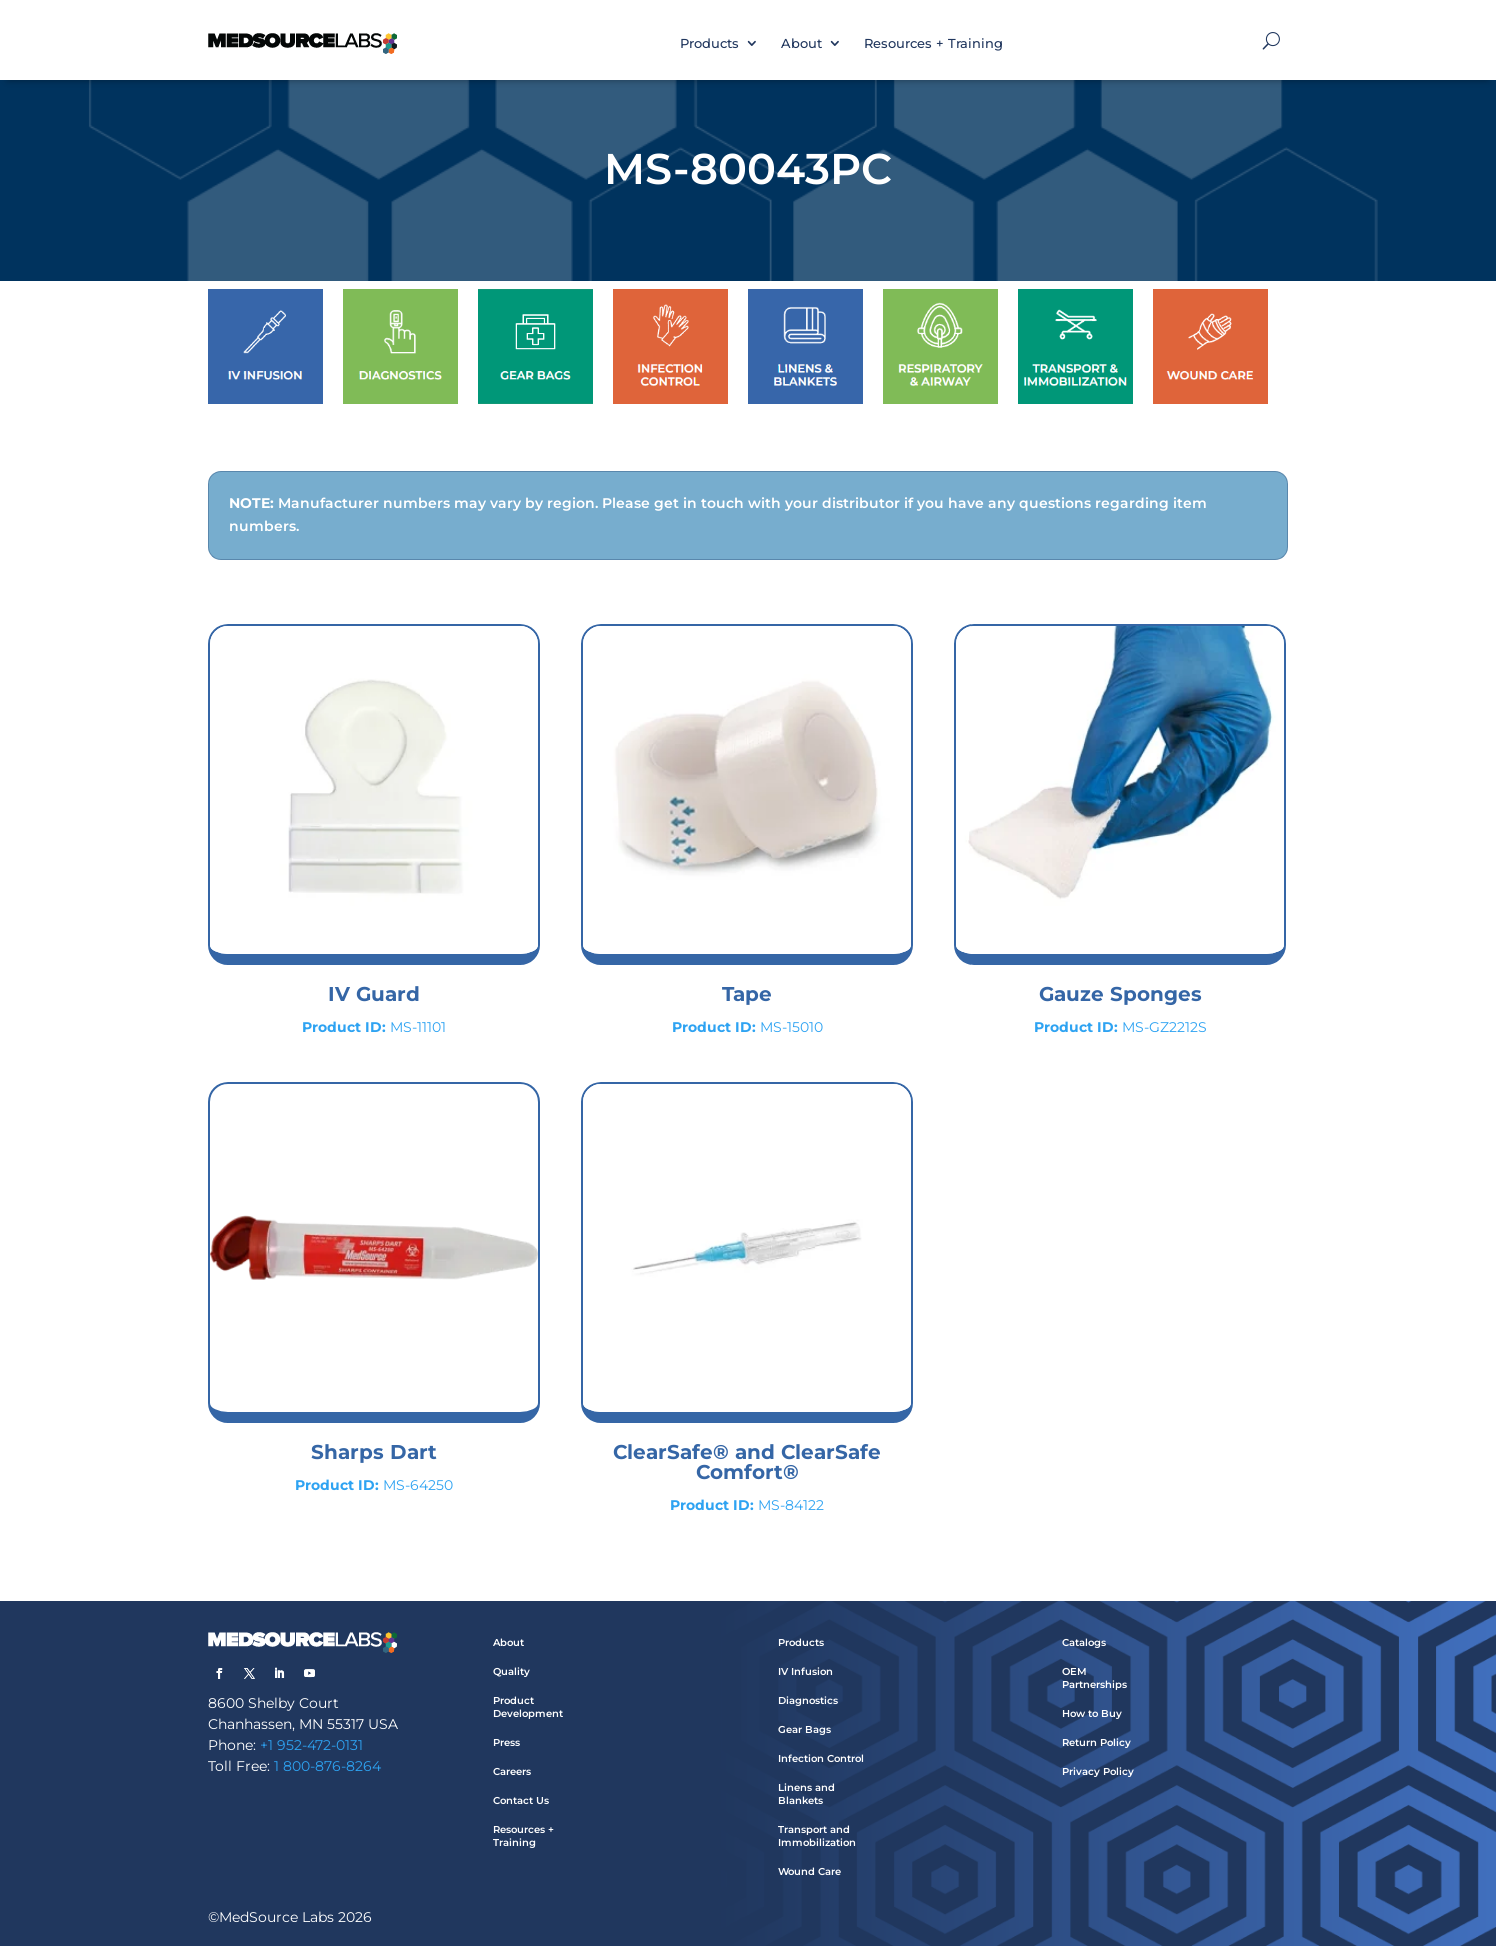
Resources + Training (933, 43)
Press (506, 1742)
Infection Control (821, 1758)
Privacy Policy (1098, 1771)
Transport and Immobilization (817, 1836)
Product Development (528, 1707)
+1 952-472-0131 (311, 1745)
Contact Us (521, 1800)
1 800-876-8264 (327, 1766)
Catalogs (1084, 1642)
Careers (512, 1771)
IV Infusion (805, 1671)
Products (709, 43)
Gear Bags (804, 1729)
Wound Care (809, 1871)
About (801, 43)
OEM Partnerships (1094, 1678)
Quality (511, 1671)
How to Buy (1092, 1713)
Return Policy (1096, 1742)
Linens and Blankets (806, 1794)
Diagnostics (808, 1700)
